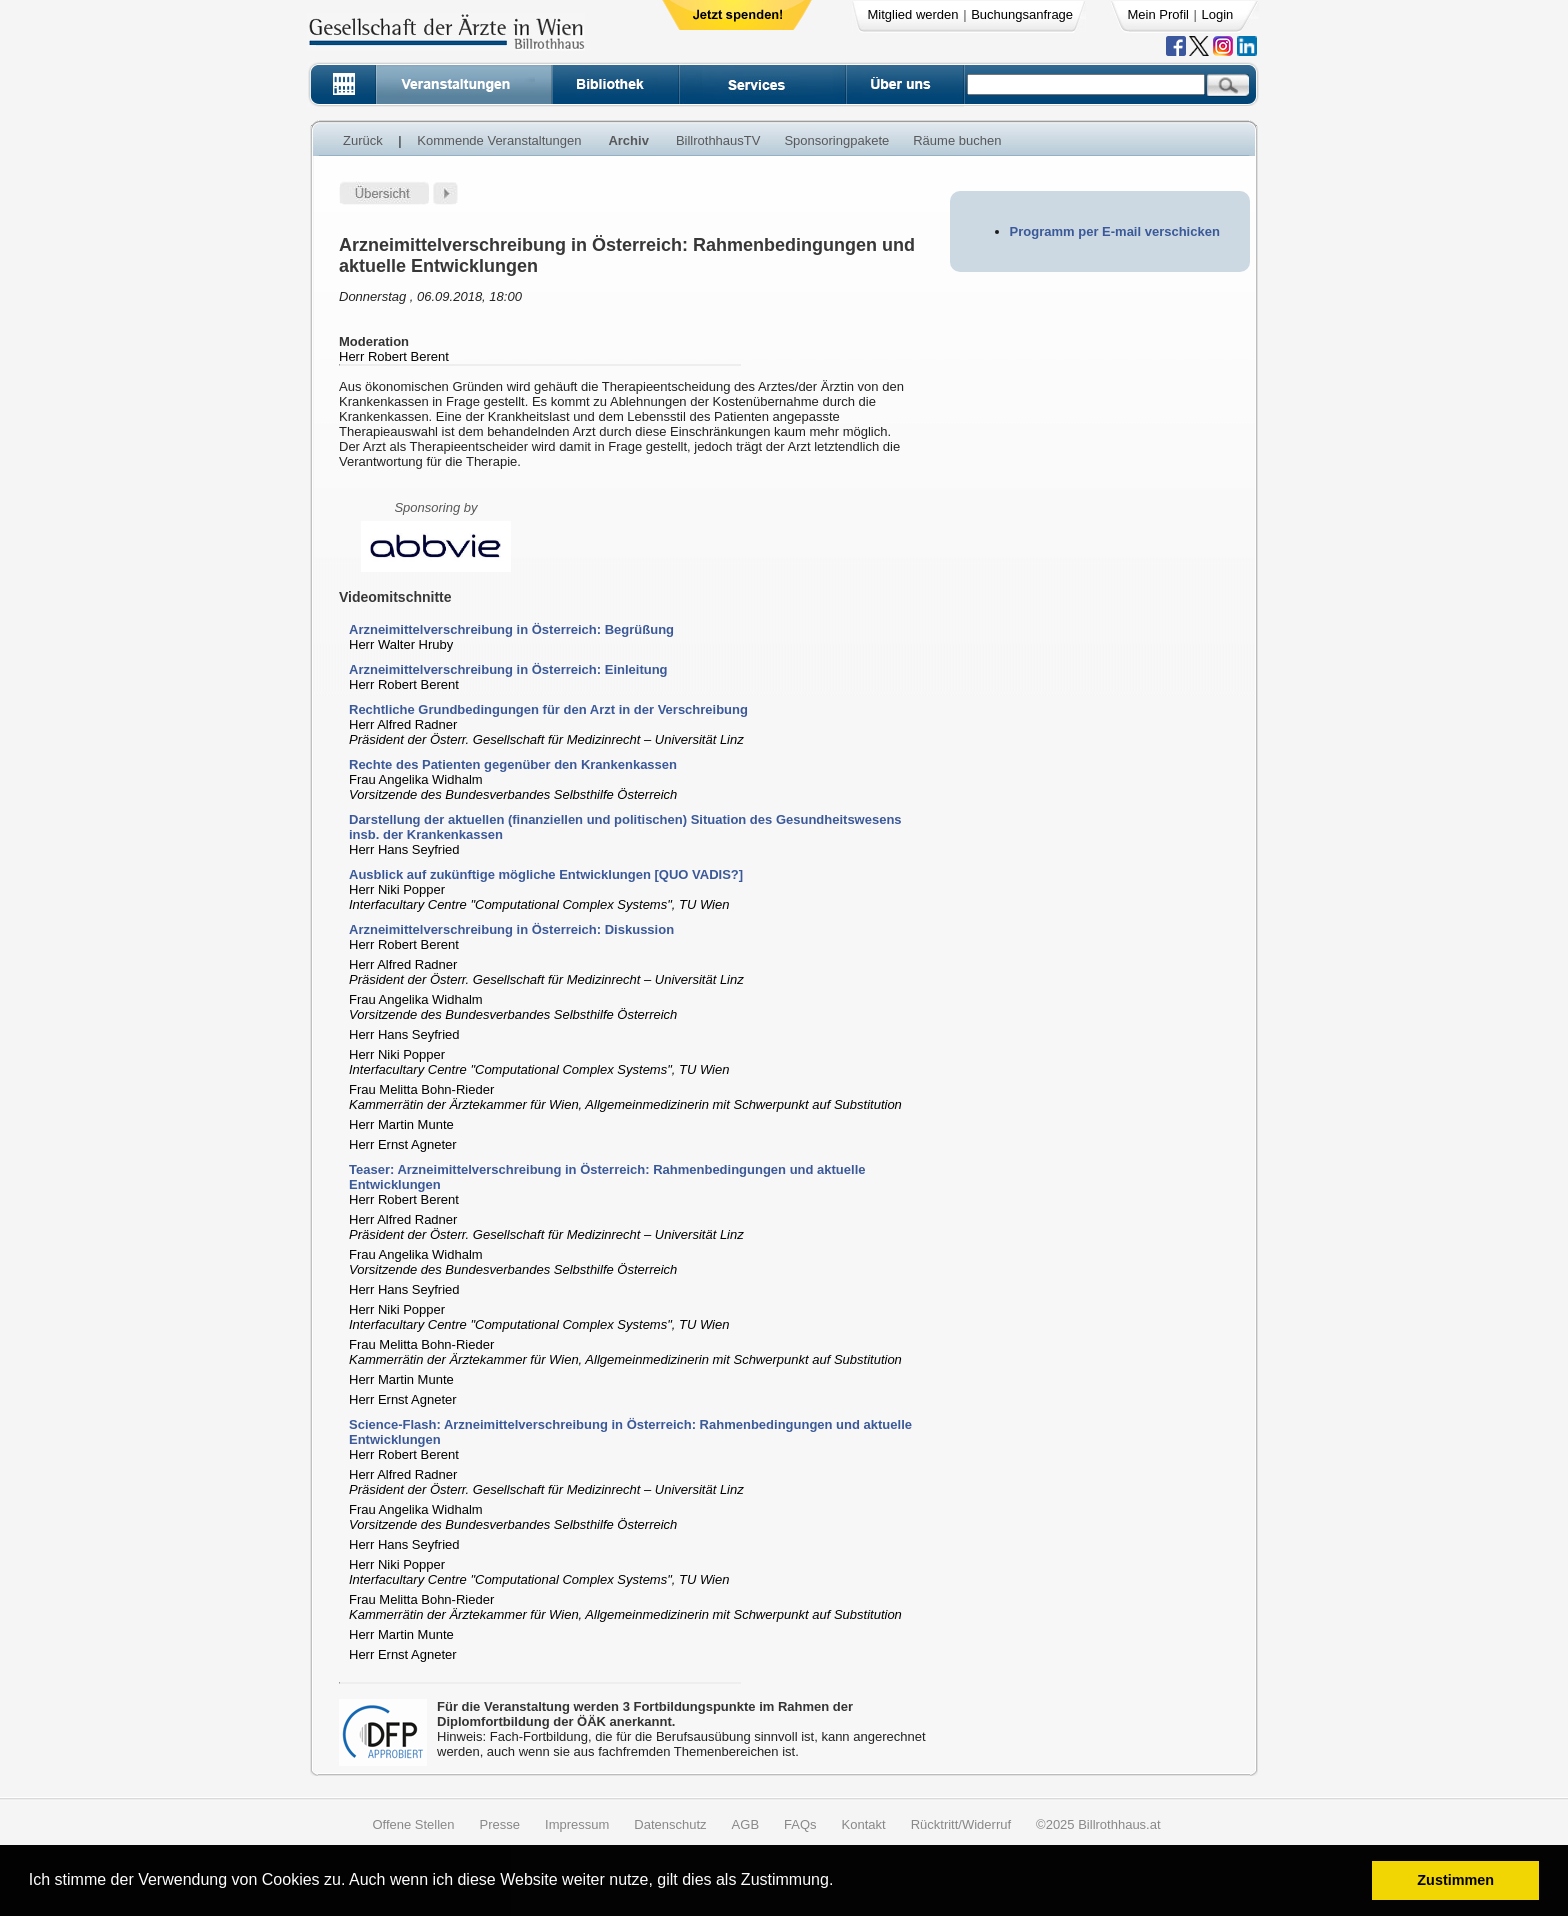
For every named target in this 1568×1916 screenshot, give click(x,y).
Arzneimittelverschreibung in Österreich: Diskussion (511, 929)
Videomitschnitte (395, 597)
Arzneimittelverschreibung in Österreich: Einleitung (508, 669)
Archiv (628, 140)
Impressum (577, 1824)
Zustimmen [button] (1455, 1880)
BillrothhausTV (718, 140)
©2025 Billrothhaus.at (1098, 1824)
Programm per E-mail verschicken (1115, 231)
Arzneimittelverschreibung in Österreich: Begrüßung (511, 629)
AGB (745, 1824)
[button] (840, 1882)
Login (1218, 14)
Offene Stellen (413, 1824)
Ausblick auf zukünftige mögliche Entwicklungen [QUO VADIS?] (546, 874)
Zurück (363, 140)
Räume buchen (957, 140)
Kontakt (864, 1824)
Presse (500, 1824)
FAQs (800, 1824)
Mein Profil (1158, 14)
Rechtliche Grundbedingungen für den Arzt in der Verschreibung (548, 709)
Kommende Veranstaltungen (499, 140)
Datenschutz (670, 1824)
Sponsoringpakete (836, 140)
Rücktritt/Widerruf (961, 1824)
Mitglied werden (913, 14)
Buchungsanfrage (1022, 14)
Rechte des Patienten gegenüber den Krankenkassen (513, 764)
